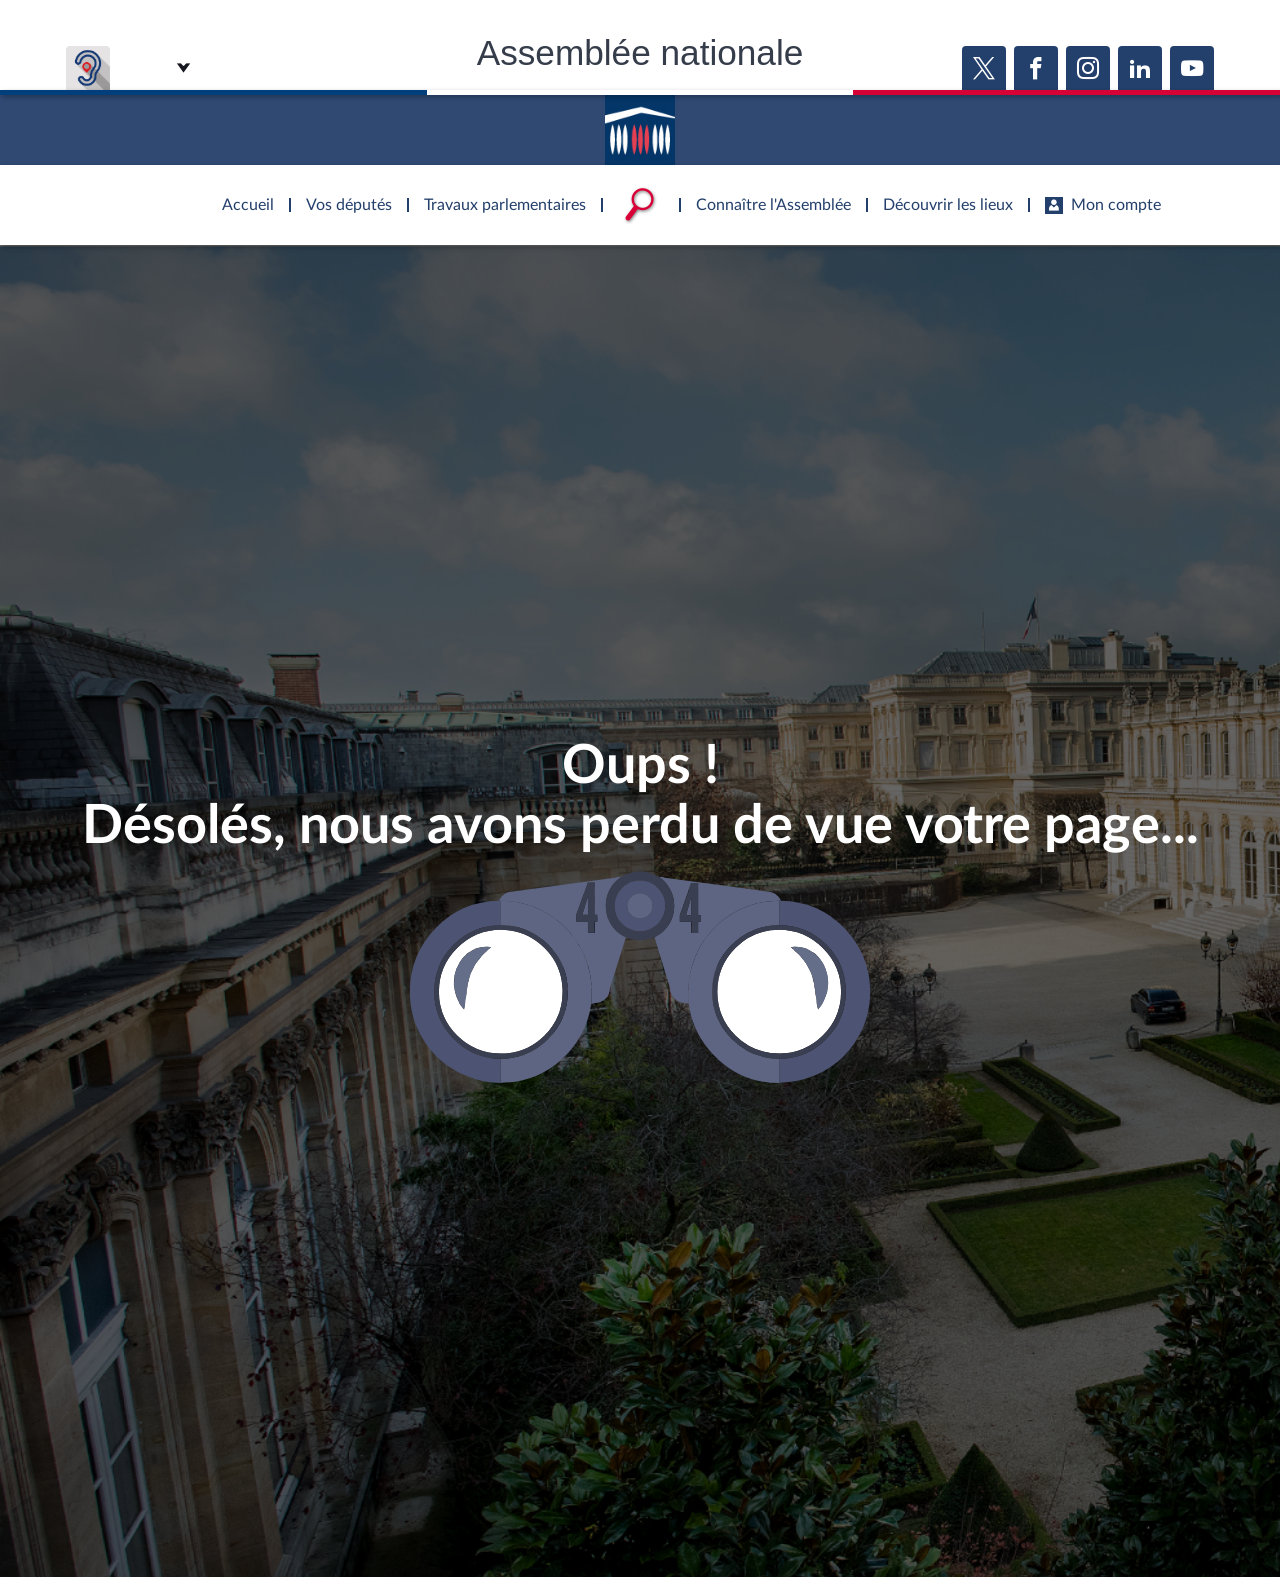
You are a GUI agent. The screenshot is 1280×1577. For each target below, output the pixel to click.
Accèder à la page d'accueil (640, 123)
